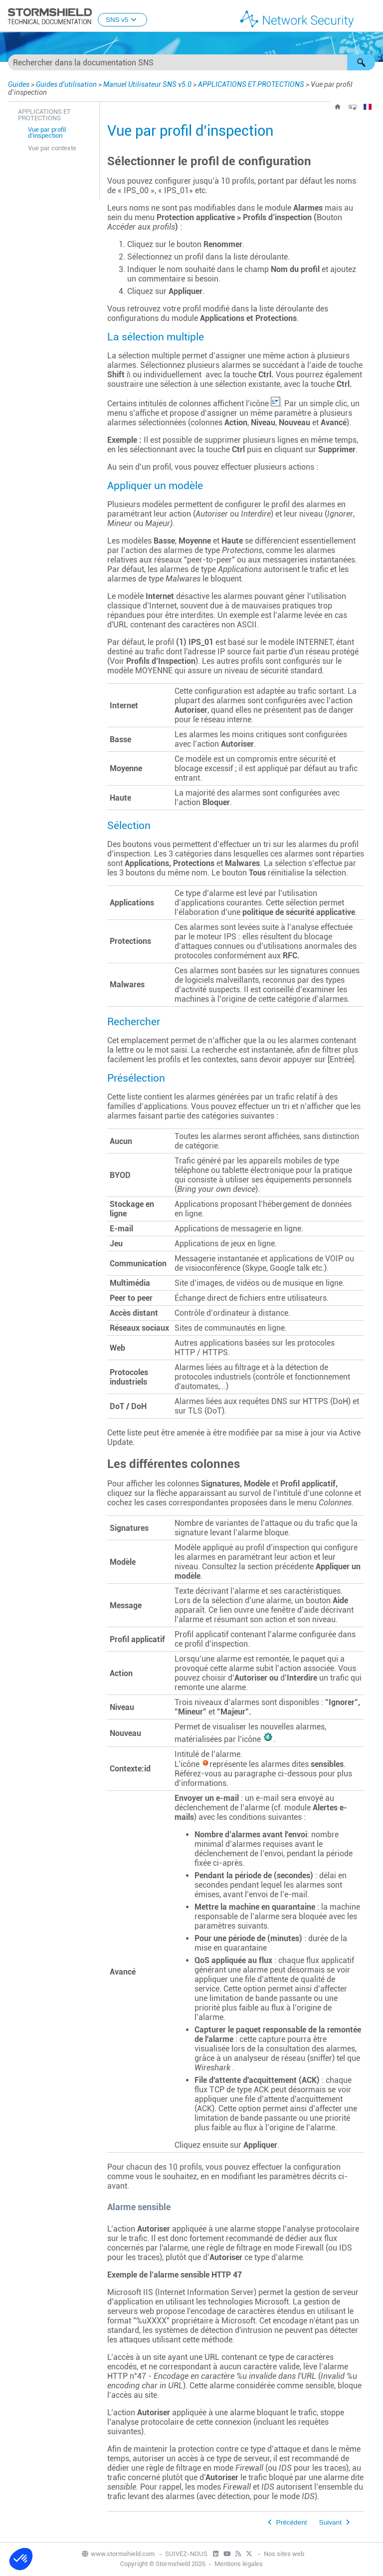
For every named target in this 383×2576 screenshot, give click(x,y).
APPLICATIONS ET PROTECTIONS (251, 84)
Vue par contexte (52, 148)
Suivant (330, 2522)
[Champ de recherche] (191, 62)
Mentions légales (238, 2564)
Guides (18, 84)
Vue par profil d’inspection (47, 133)
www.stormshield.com (117, 2554)
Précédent (291, 2522)
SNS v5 (122, 19)
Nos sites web (284, 2554)
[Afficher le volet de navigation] (371, 16)
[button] (361, 62)
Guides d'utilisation (66, 84)
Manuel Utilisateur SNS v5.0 (147, 84)
